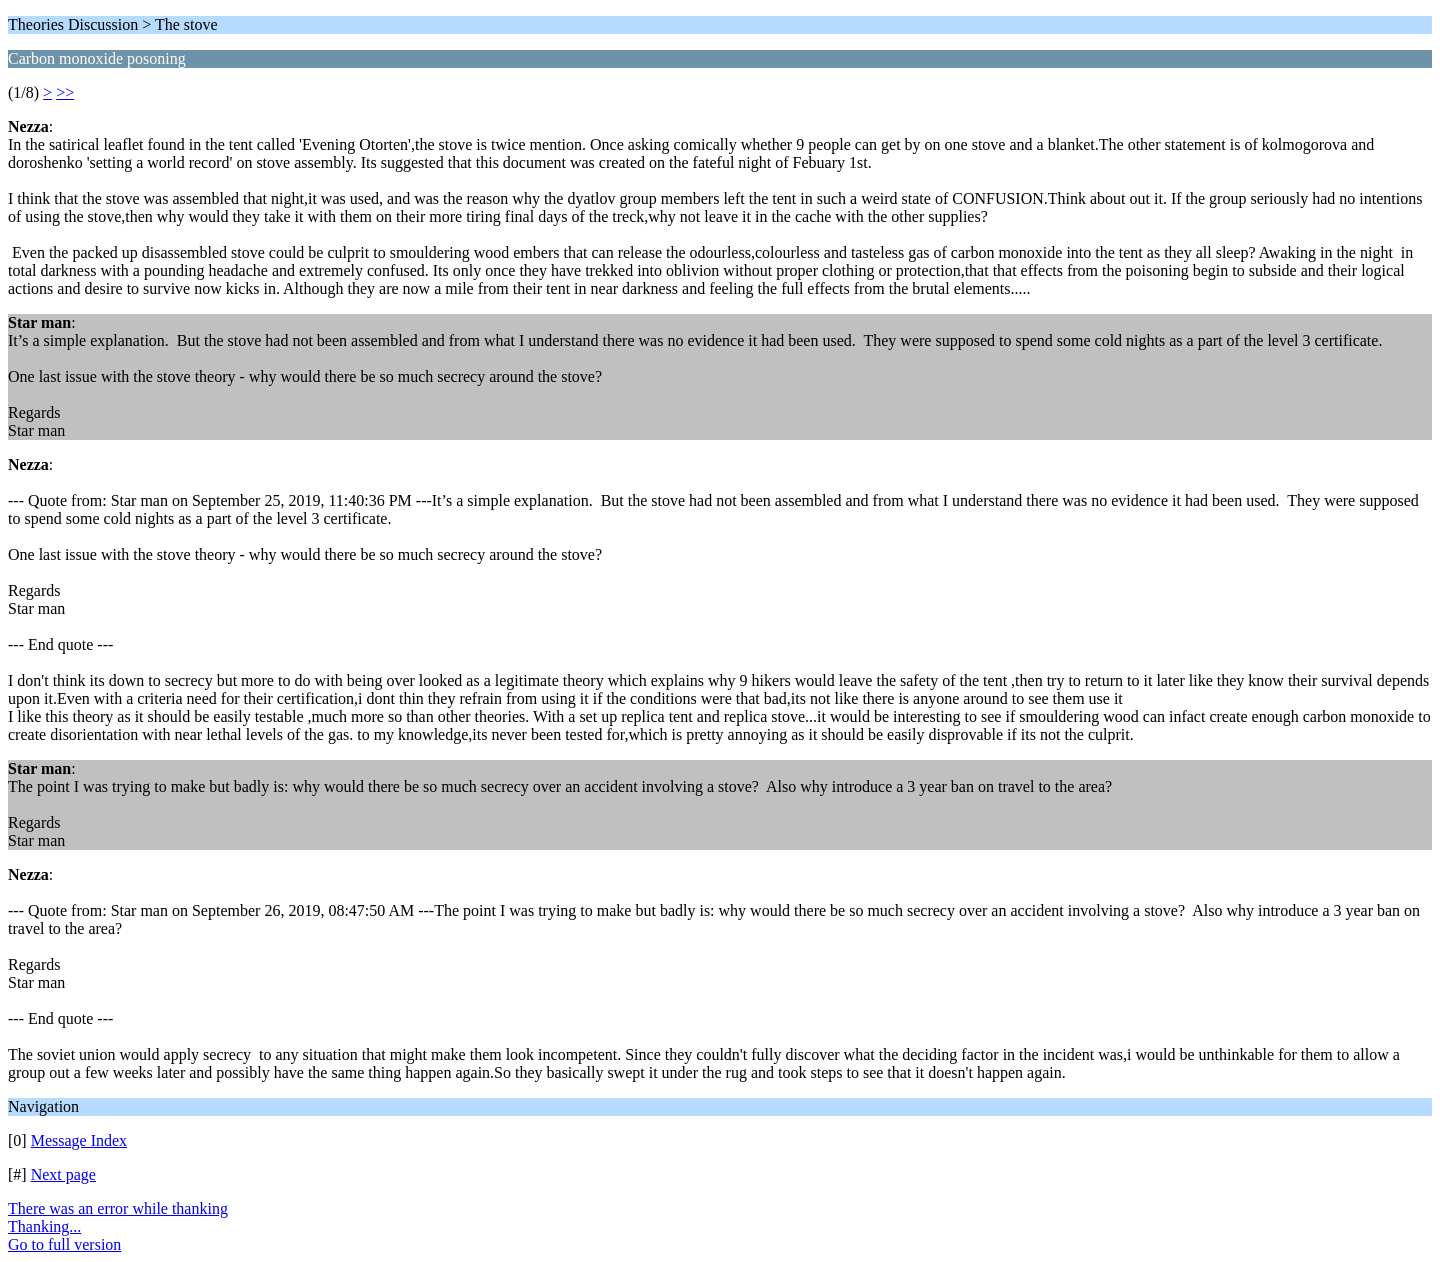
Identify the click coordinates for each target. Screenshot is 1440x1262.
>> (65, 92)
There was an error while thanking (118, 1208)
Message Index (79, 1140)
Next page (63, 1174)
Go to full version (64, 1244)
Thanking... (44, 1226)
